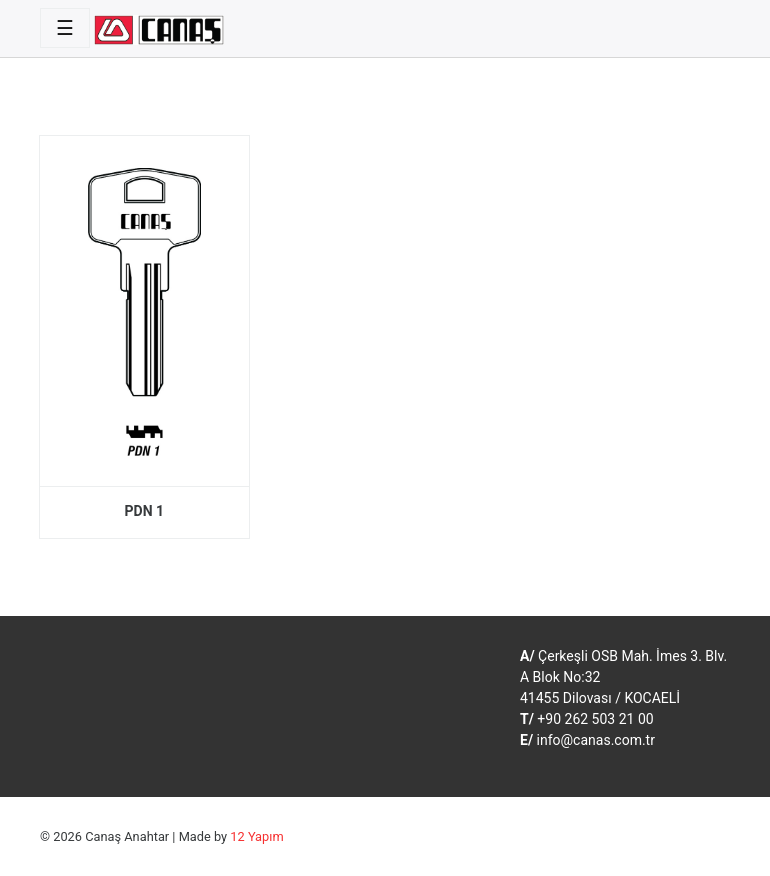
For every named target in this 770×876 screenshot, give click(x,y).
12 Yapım (256, 836)
